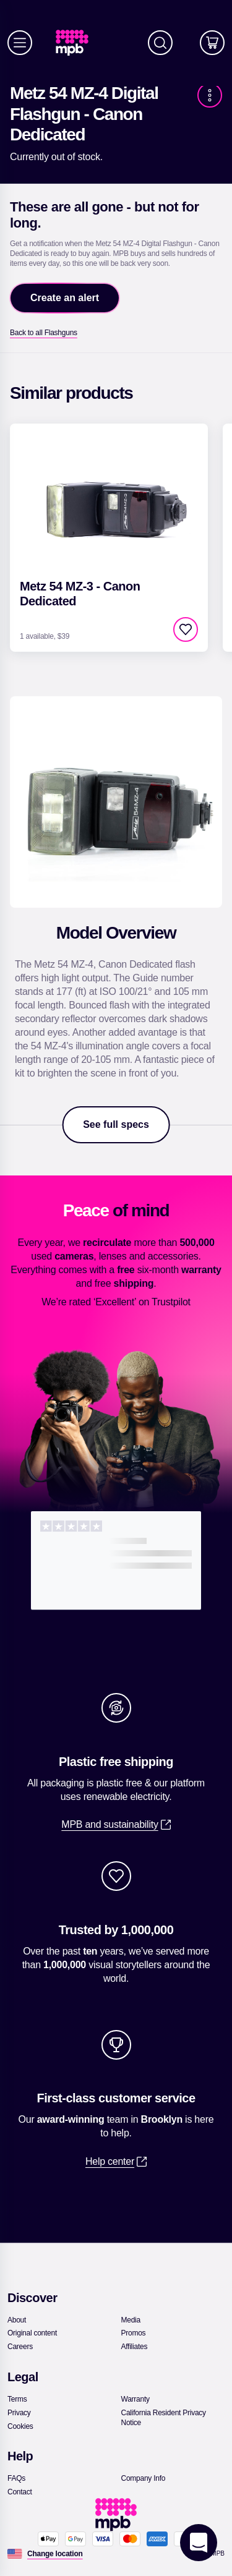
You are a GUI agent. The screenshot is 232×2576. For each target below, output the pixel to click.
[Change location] (55, 2553)
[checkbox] (185, 629)
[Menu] (19, 42)
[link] (77, 43)
